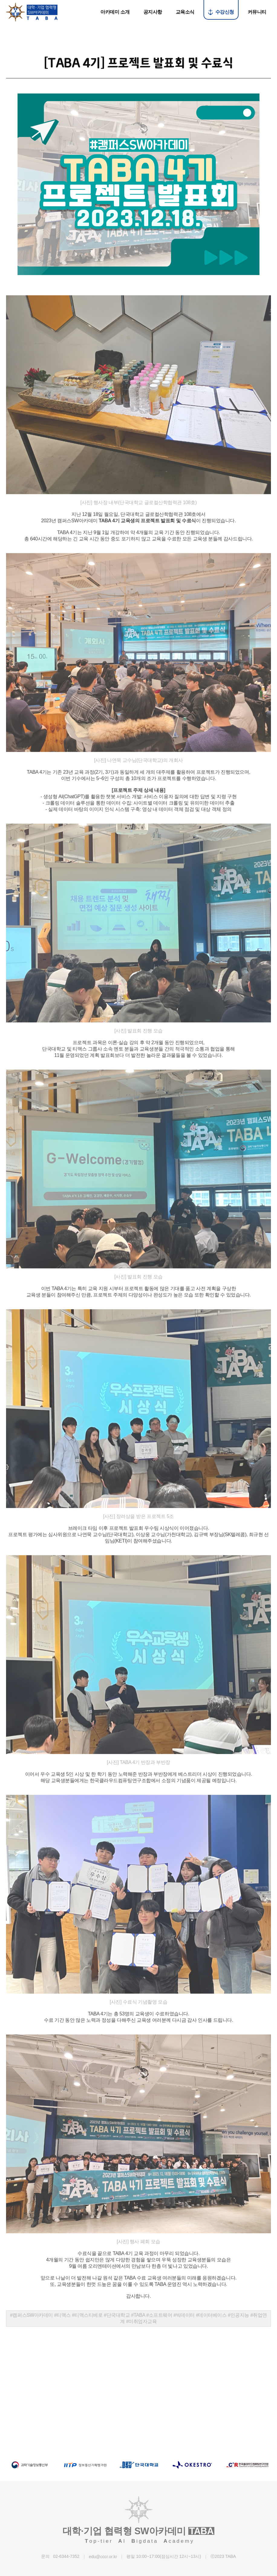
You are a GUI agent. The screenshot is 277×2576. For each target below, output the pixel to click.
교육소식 (185, 12)
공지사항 (152, 12)
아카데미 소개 (115, 12)
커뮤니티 (257, 12)
